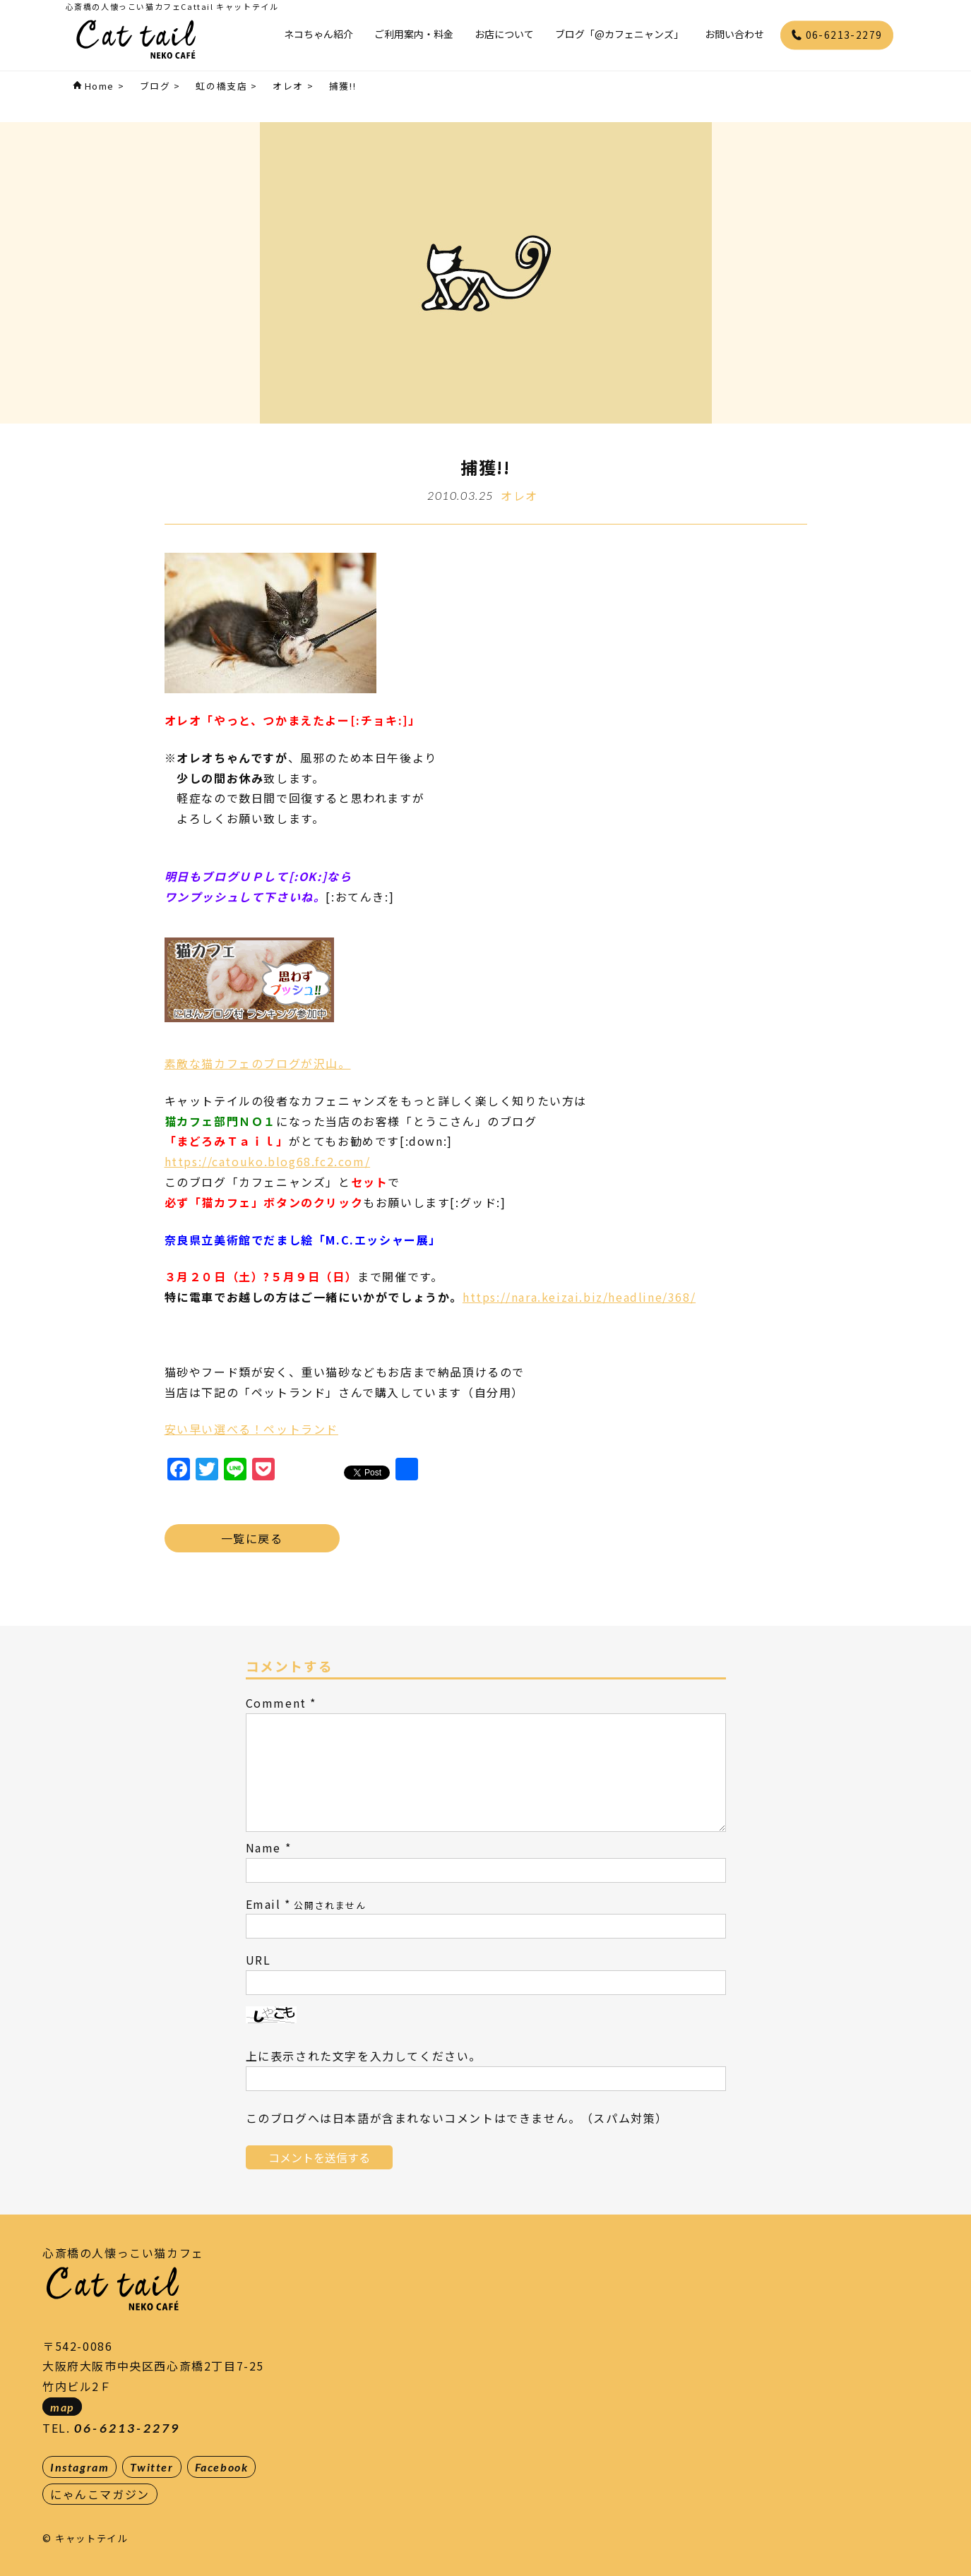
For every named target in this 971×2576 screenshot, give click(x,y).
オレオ (519, 495)
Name (263, 1847)
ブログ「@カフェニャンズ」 (619, 34)
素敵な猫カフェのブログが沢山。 (258, 1063)
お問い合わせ (734, 34)
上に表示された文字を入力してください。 (364, 2055)
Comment (276, 1702)
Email (263, 1903)
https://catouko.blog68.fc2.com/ (268, 1161)
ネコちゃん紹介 (318, 34)
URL (258, 1959)
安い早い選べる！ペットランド (251, 1428)
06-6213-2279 (836, 35)
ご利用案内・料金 (413, 34)
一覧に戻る (252, 1538)
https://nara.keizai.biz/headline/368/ (579, 1296)
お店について (504, 34)
